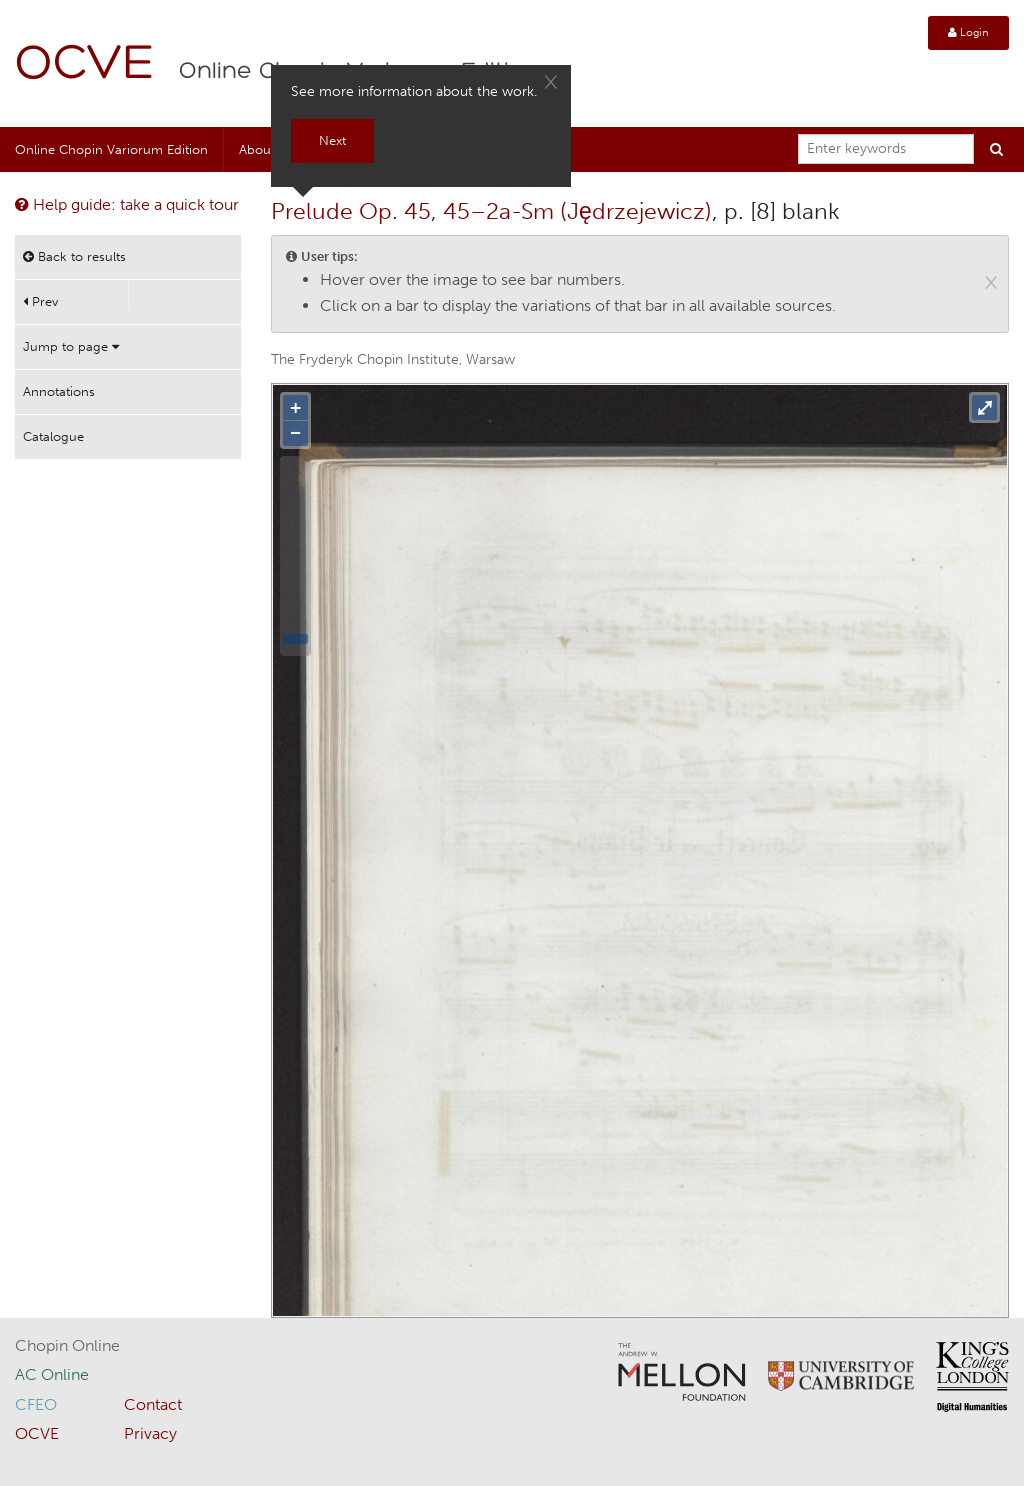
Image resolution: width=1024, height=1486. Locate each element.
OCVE (85, 65)
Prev (40, 301)
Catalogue (53, 436)
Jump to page (71, 346)
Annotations (59, 391)
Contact (153, 1404)
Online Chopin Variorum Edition (111, 149)
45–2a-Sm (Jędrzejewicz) (577, 211)
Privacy (150, 1433)
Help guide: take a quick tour (127, 204)
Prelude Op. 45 (351, 211)
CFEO (36, 1404)
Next (332, 140)
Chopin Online (67, 1345)
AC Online (52, 1374)
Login (968, 32)
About (257, 149)
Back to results (74, 256)
